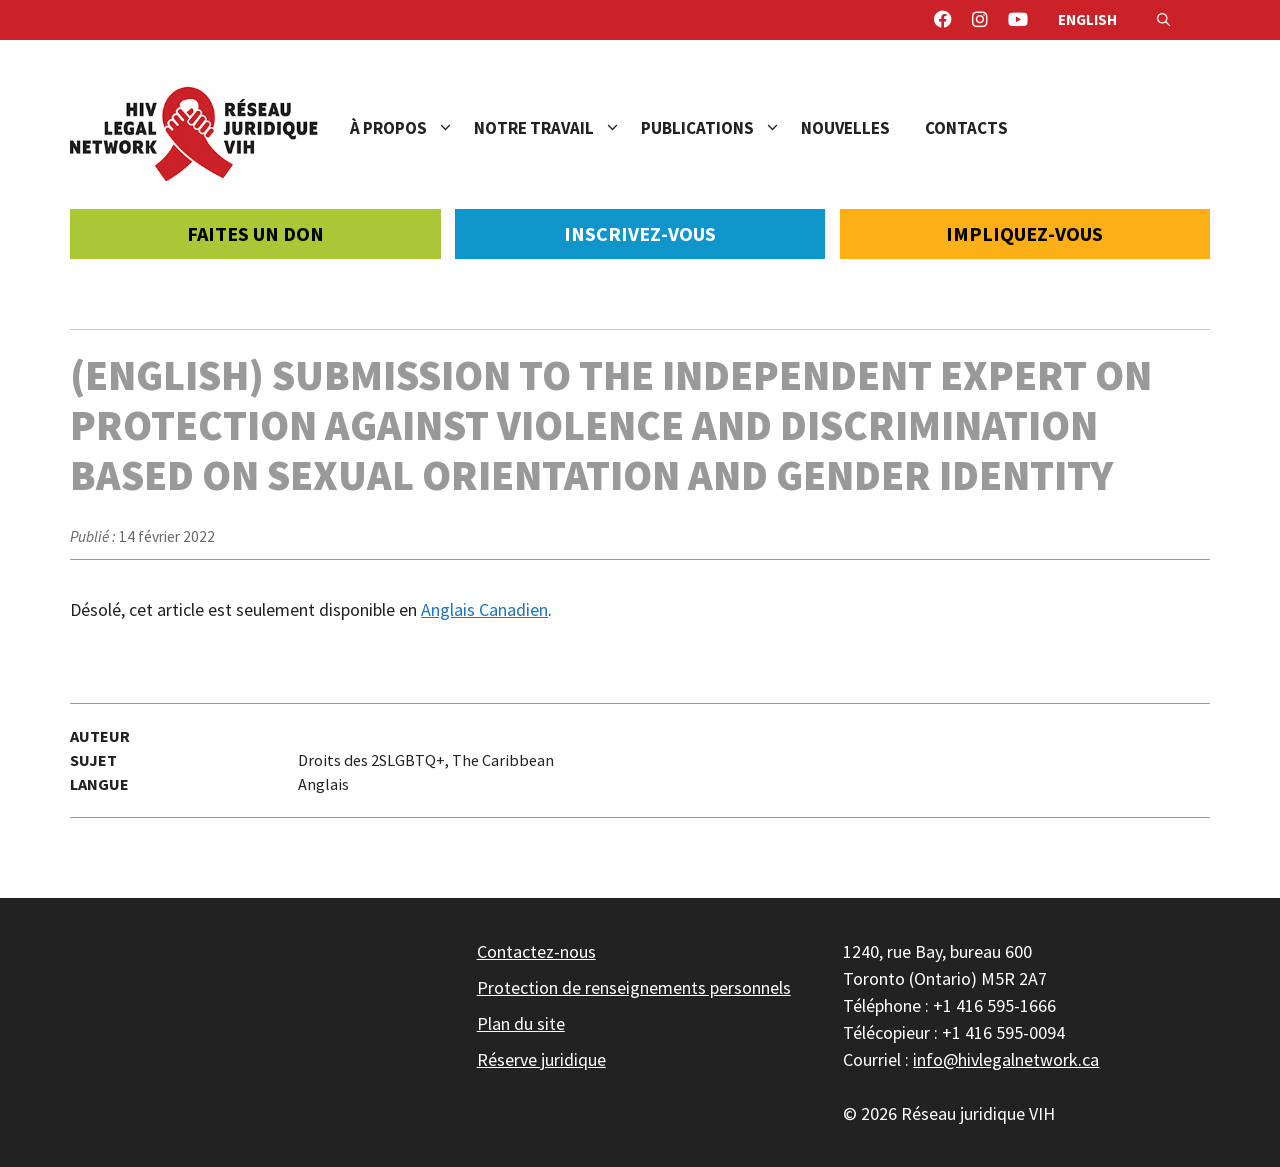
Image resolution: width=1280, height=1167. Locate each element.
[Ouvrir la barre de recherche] (1163, 20)
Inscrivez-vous (640, 233)
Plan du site (521, 1023)
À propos (412, 128)
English (1087, 19)
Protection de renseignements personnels (634, 987)
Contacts (966, 128)
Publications (721, 128)
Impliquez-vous (1024, 233)
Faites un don (255, 233)
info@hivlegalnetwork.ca (1006, 1059)
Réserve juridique (541, 1059)
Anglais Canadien (484, 609)
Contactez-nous (536, 951)
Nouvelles (845, 128)
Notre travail (557, 128)
